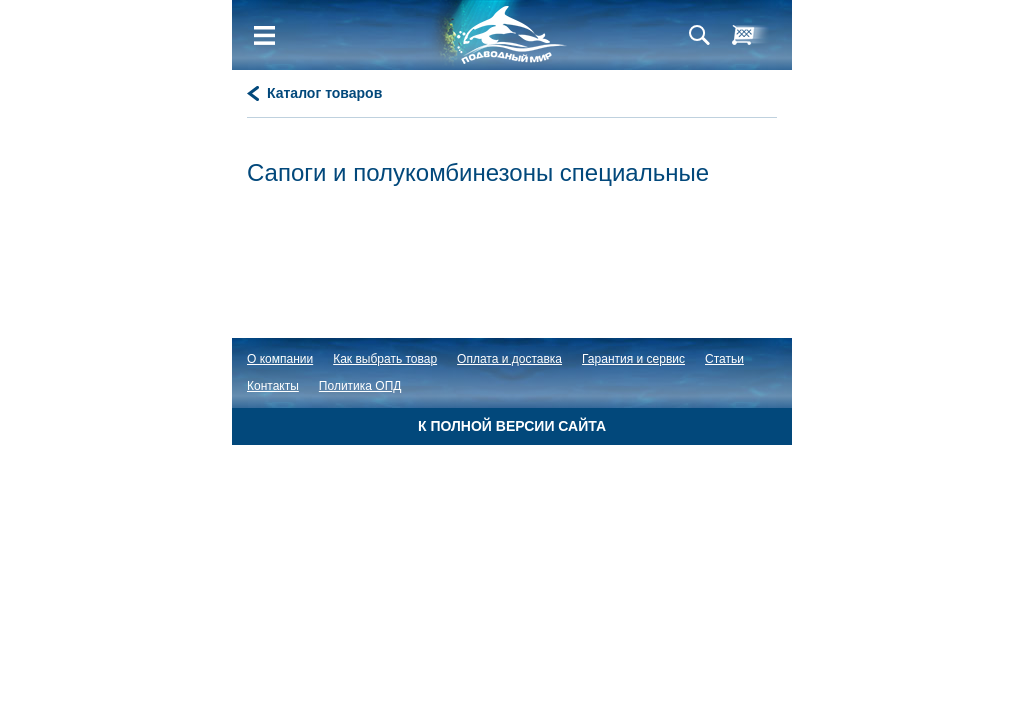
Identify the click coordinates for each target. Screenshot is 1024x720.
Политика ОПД (360, 386)
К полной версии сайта (512, 426)
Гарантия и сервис (633, 359)
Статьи (724, 359)
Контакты (273, 386)
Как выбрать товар (385, 359)
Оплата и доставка (509, 359)
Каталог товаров (324, 93)
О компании (280, 359)
